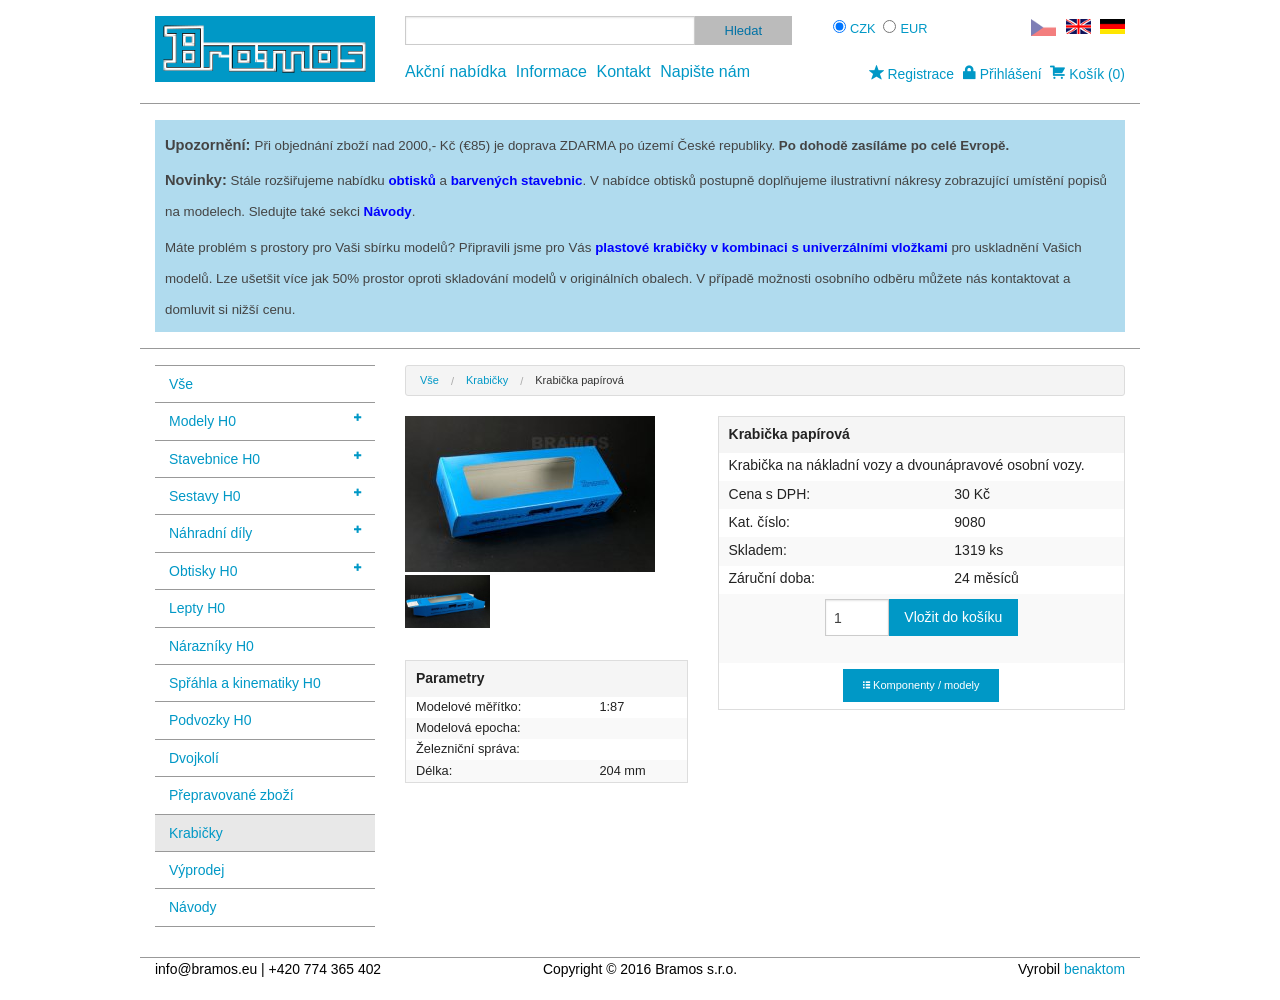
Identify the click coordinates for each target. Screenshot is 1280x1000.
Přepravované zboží (231, 795)
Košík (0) (1087, 74)
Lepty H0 (197, 608)
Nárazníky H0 (211, 646)
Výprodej (196, 870)
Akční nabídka (455, 71)
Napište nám (705, 71)
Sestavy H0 (265, 494)
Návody (192, 907)
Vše (181, 384)
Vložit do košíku (953, 617)
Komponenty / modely (921, 685)
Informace (551, 71)
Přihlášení (1002, 74)
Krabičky (196, 833)
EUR (914, 28)
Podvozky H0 (210, 720)
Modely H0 (265, 419)
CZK (863, 28)
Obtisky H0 (265, 569)
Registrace (911, 74)
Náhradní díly (265, 531)
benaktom (1094, 969)
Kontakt (623, 71)
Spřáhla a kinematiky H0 (245, 683)
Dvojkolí (194, 758)
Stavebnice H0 (265, 457)
